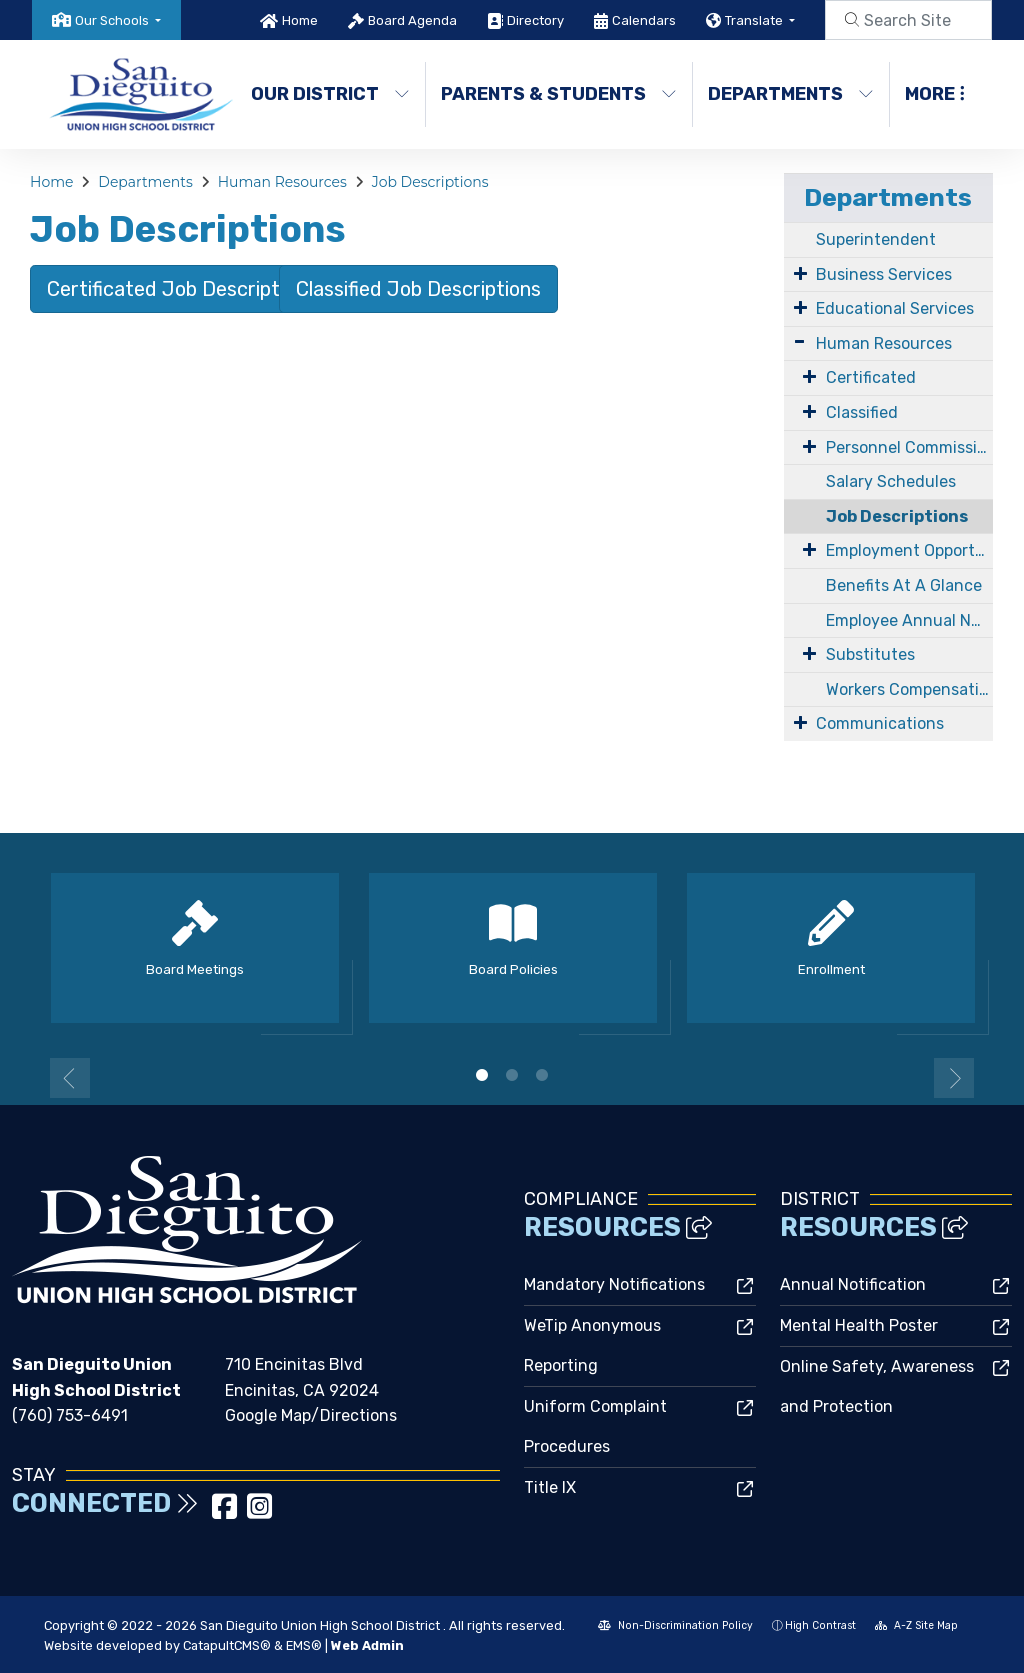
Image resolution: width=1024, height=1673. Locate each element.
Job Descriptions (430, 182)
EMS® (304, 1645)
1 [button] (482, 1075)
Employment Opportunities (909, 550)
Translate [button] (755, 20)
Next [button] (954, 1078)
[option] (195, 956)
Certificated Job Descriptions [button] (181, 289)
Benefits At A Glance (904, 585)
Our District (328, 94)
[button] (118, 20)
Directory (535, 20)
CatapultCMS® (227, 1645)
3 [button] (542, 1075)
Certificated (871, 377)
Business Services (884, 274)
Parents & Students (553, 94)
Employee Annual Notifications (909, 620)
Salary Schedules (891, 481)
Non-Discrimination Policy (675, 1625)
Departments (788, 94)
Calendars (644, 20)
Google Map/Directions (311, 1415)
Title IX (550, 1487)
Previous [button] (70, 1078)
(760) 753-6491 (70, 1415)
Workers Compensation (909, 689)
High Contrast (820, 1625)
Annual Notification (853, 1284)
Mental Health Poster (859, 1325)
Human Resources (282, 182)
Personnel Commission (909, 447)
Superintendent (876, 239)
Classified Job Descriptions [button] (418, 289)
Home (300, 20)
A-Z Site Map (916, 1625)
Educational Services (895, 308)
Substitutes (870, 654)
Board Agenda (412, 20)
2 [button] (512, 1075)
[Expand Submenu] (800, 273)
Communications (880, 723)
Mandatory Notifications (614, 1284)
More (935, 94)
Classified (862, 412)
